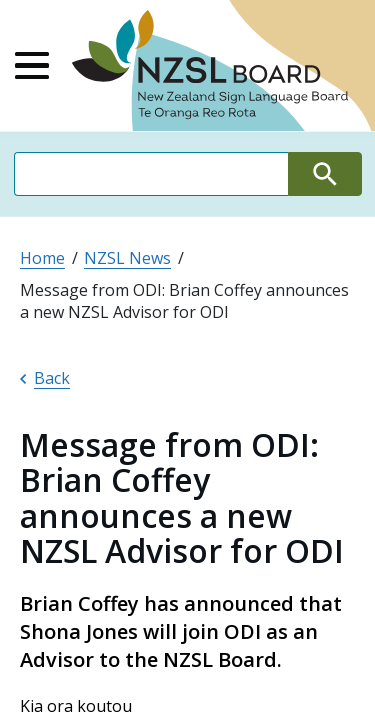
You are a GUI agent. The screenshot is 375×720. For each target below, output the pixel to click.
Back (45, 378)
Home (42, 258)
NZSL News (127, 258)
